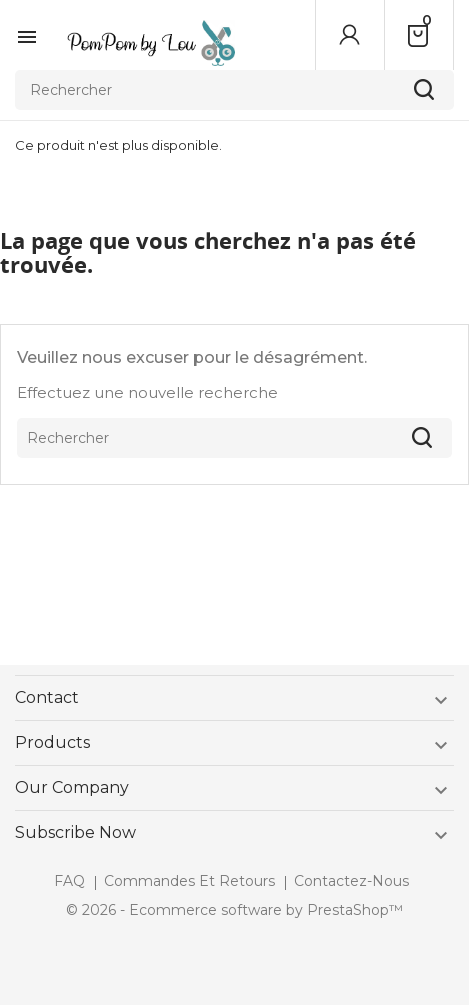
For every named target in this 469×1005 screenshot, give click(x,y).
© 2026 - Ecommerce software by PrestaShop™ (234, 910)
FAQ (69, 881)
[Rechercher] (234, 90)
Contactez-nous (351, 881)
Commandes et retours (189, 881)
